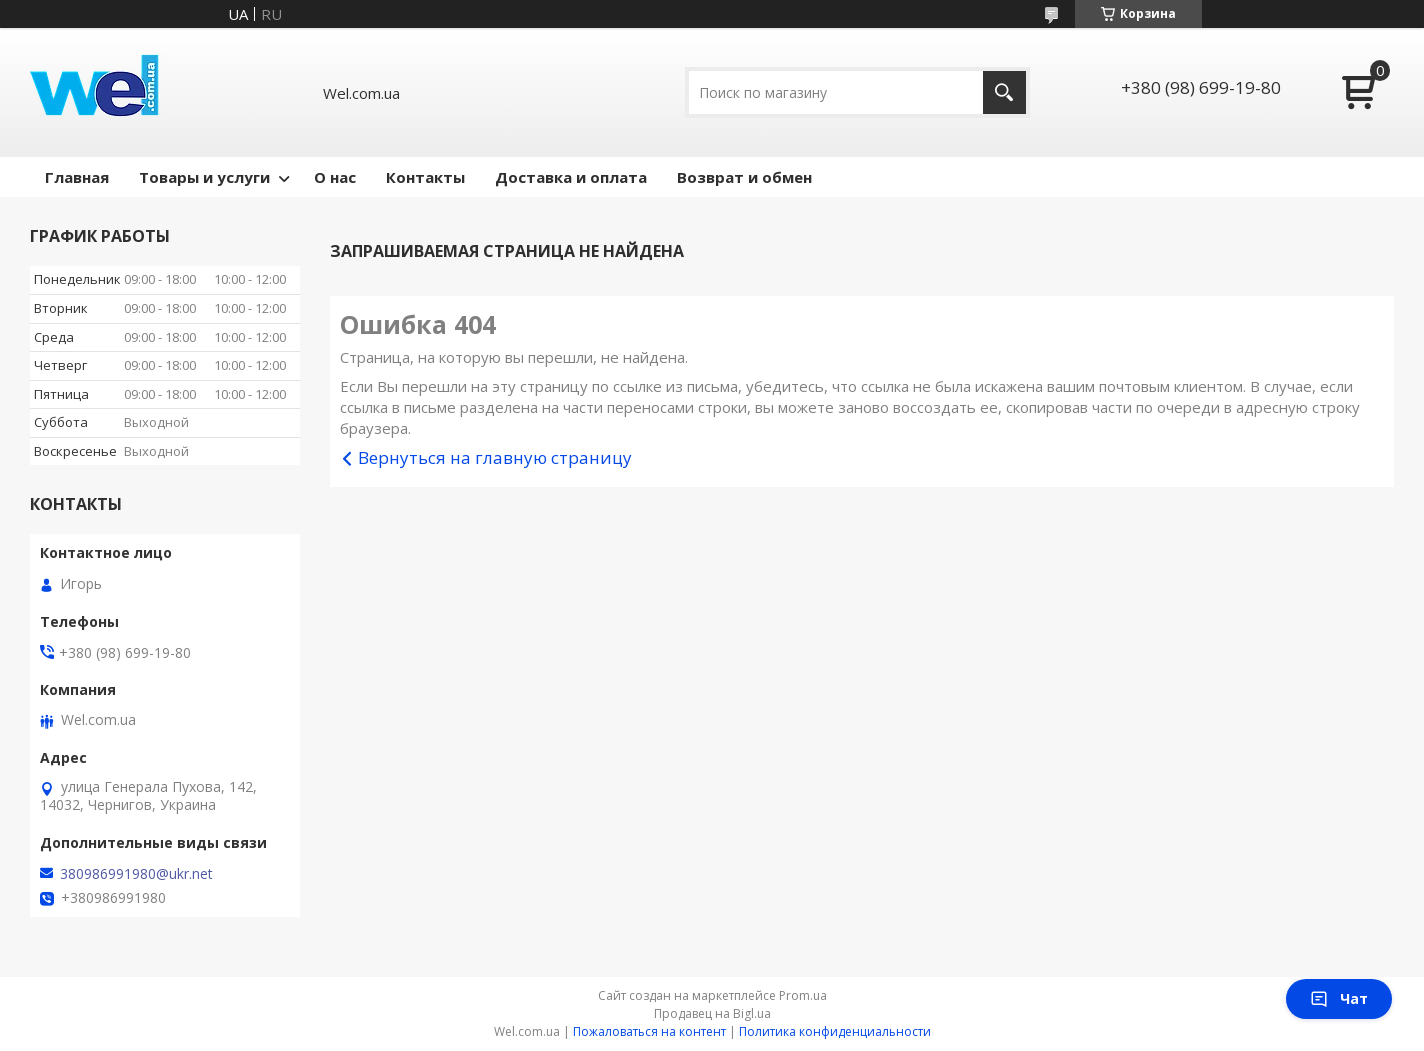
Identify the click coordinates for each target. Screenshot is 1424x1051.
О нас (335, 177)
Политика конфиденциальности (835, 1031)
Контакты (425, 177)
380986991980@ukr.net (136, 874)
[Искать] (1004, 92)
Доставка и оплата (571, 177)
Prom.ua (803, 995)
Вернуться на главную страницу (495, 457)
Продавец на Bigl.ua (712, 1013)
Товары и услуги (204, 177)
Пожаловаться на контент (649, 1031)
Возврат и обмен (744, 177)
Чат (1339, 998)
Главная (77, 177)
